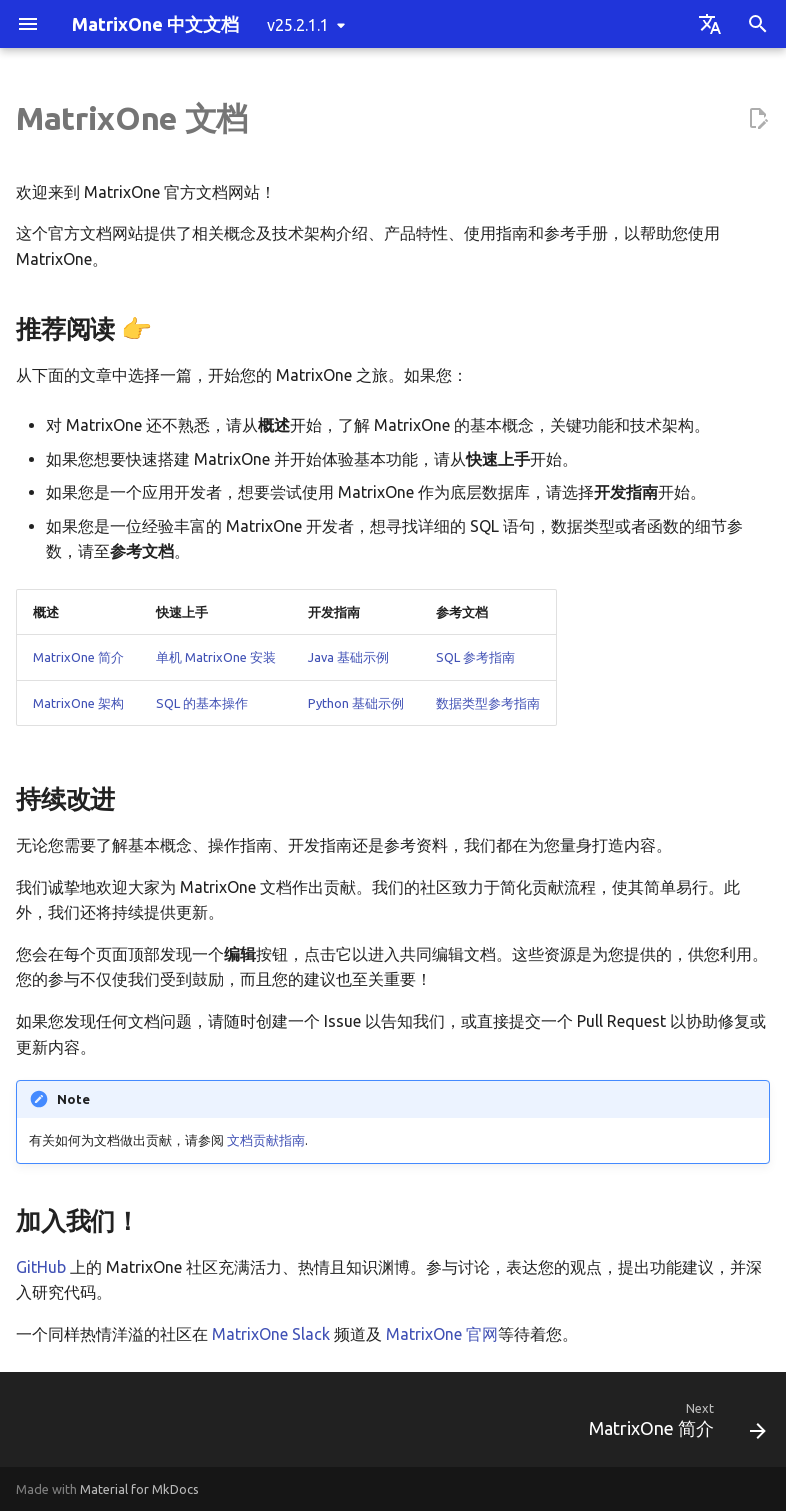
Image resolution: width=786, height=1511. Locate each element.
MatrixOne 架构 (78, 703)
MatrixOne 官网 (442, 1334)
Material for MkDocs (139, 1489)
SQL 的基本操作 (202, 703)
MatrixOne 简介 (78, 657)
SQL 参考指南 (475, 657)
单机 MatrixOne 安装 (216, 657)
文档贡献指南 (266, 1140)
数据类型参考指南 (488, 703)
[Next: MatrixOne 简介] (672, 1425)
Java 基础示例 (348, 657)
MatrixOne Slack (271, 1334)
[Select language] (710, 24)
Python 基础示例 (356, 703)
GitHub (41, 1267)
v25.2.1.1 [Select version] (298, 25)
